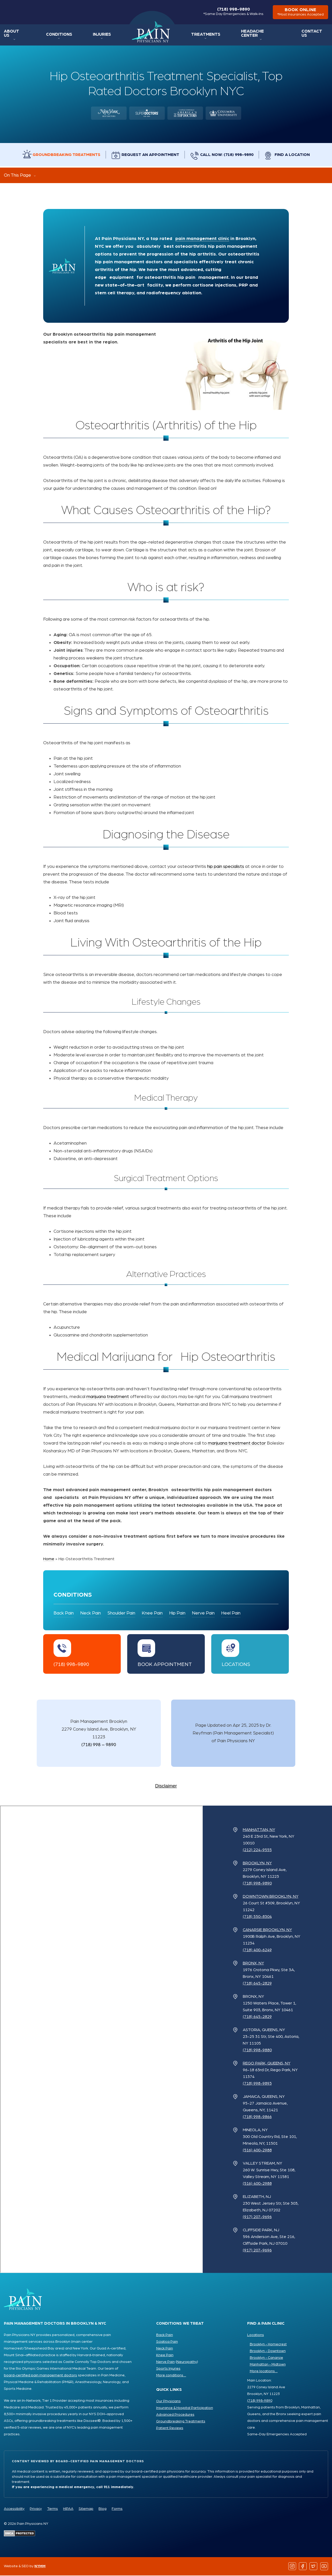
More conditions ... (171, 2376)
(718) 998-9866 (257, 2117)
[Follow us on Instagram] (292, 2567)
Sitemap (86, 2509)
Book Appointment (165, 1665)
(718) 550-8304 (257, 1917)
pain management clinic (202, 239)
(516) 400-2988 (257, 2151)
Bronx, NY (253, 1964)
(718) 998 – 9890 (98, 1745)
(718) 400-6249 (257, 1950)
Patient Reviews (169, 2428)
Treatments (208, 35)
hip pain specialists (225, 867)
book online (300, 12)
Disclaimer (166, 1786)
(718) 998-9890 (232, 12)
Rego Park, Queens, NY (266, 2064)
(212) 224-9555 (257, 1850)
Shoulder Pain (121, 1613)
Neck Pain (90, 1613)
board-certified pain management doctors (40, 2376)
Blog (103, 2509)
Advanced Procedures (175, 2415)
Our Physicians (168, 2402)
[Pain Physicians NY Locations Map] (101, 2039)
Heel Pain (230, 1613)
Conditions (58, 35)
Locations (236, 1665)
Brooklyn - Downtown (268, 2351)
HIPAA (68, 2509)
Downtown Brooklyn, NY (270, 1897)
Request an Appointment (150, 155)
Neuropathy (187, 2362)
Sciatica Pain (167, 2342)
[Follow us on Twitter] (314, 2567)
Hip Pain (177, 1613)
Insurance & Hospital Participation (184, 2408)
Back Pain (64, 1613)
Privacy (36, 2509)
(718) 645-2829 (257, 1984)
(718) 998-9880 (257, 2050)
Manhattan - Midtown (268, 2365)
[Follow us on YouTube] (324, 2567)
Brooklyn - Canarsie (266, 2358)
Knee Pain (152, 1613)
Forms (117, 2509)
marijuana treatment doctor (237, 1444)
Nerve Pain (203, 1613)
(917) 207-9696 (257, 2217)
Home (152, 32)
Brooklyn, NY (257, 1863)
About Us (14, 35)
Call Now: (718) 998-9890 (228, 155)
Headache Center (262, 35)
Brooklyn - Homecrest (268, 2345)
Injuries (101, 35)
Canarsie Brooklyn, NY (267, 1930)
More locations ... (264, 2372)
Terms (52, 2509)
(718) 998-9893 (257, 2084)
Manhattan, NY (259, 1830)
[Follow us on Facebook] (303, 2567)
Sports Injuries (168, 2369)
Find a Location (295, 155)
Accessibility (14, 2509)
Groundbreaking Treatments (65, 155)
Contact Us (315, 35)
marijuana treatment (107, 1397)
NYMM (40, 2567)
